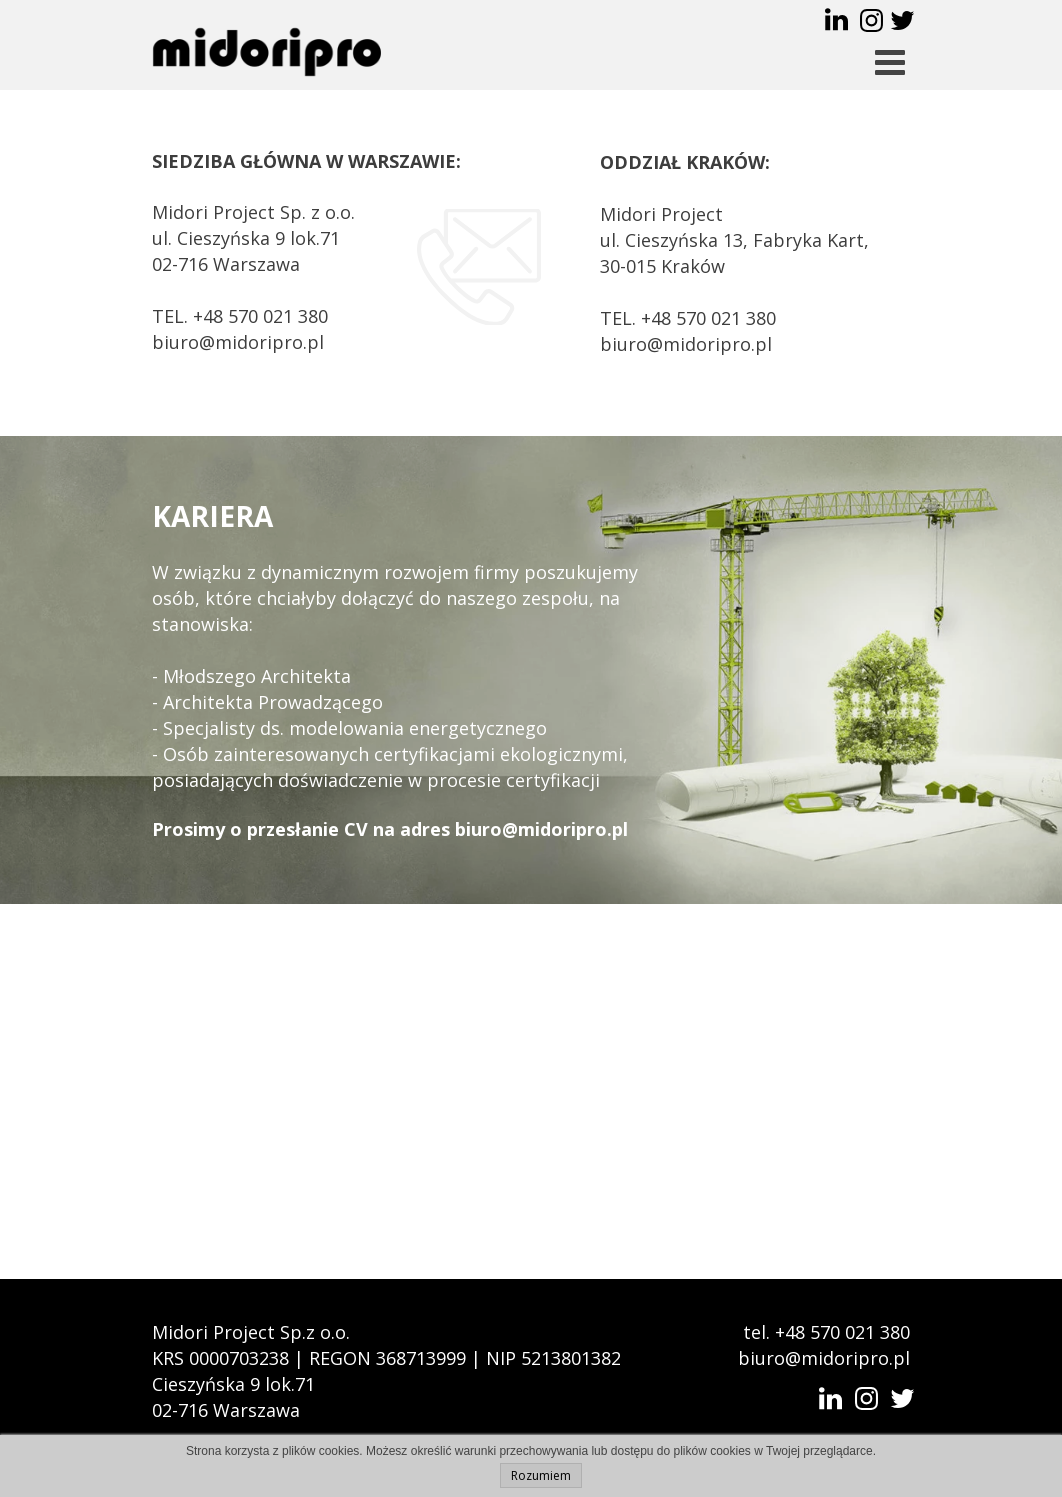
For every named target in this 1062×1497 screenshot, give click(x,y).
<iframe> (531, 1091)
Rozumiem (541, 1475)
